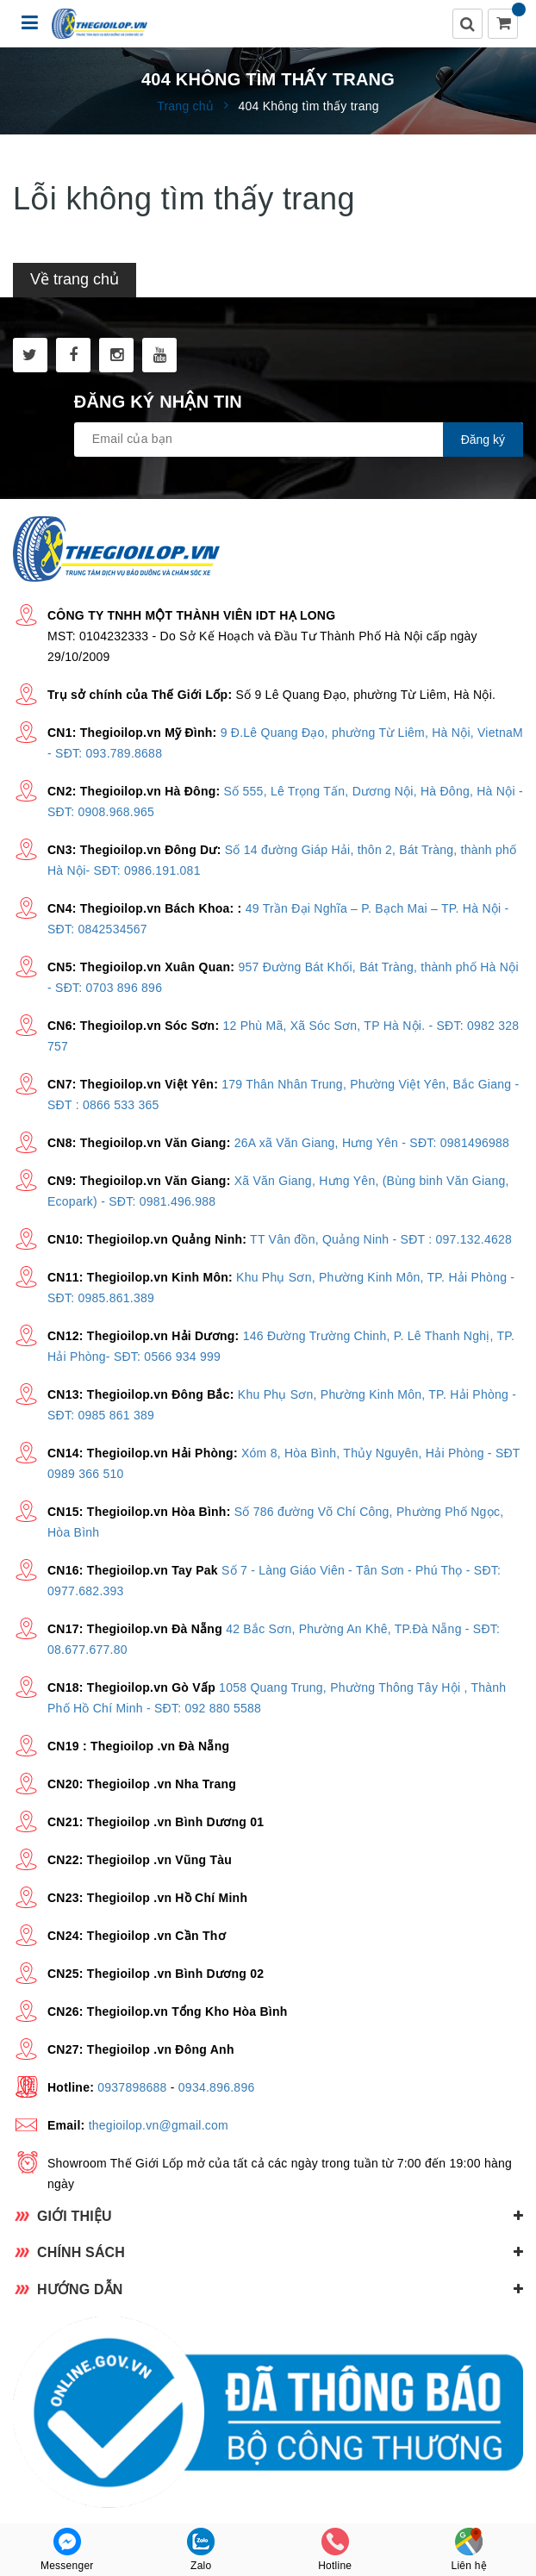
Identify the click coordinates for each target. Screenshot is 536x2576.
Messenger (67, 2550)
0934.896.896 (216, 2087)
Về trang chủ (74, 279)
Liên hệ (469, 2550)
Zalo (201, 2550)
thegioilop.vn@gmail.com (158, 2125)
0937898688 (131, 2087)
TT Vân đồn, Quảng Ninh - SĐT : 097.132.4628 (381, 1239)
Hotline (335, 2550)
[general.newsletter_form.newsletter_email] (298, 439)
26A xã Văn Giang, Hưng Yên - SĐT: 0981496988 (371, 1143)
